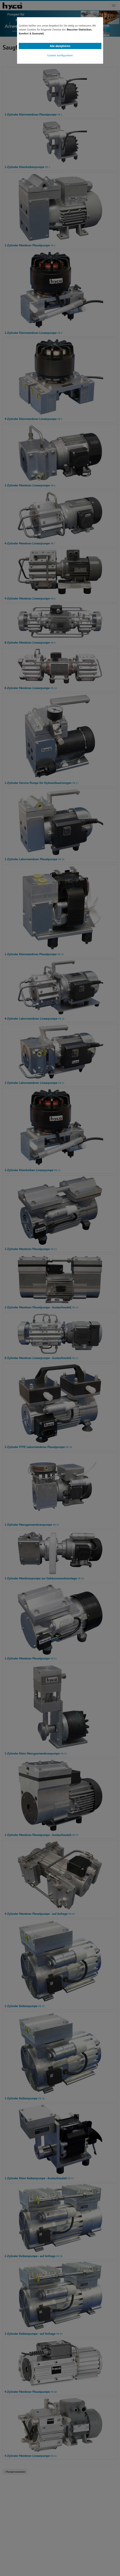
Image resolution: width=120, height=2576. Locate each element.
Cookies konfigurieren (60, 55)
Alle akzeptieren (60, 46)
